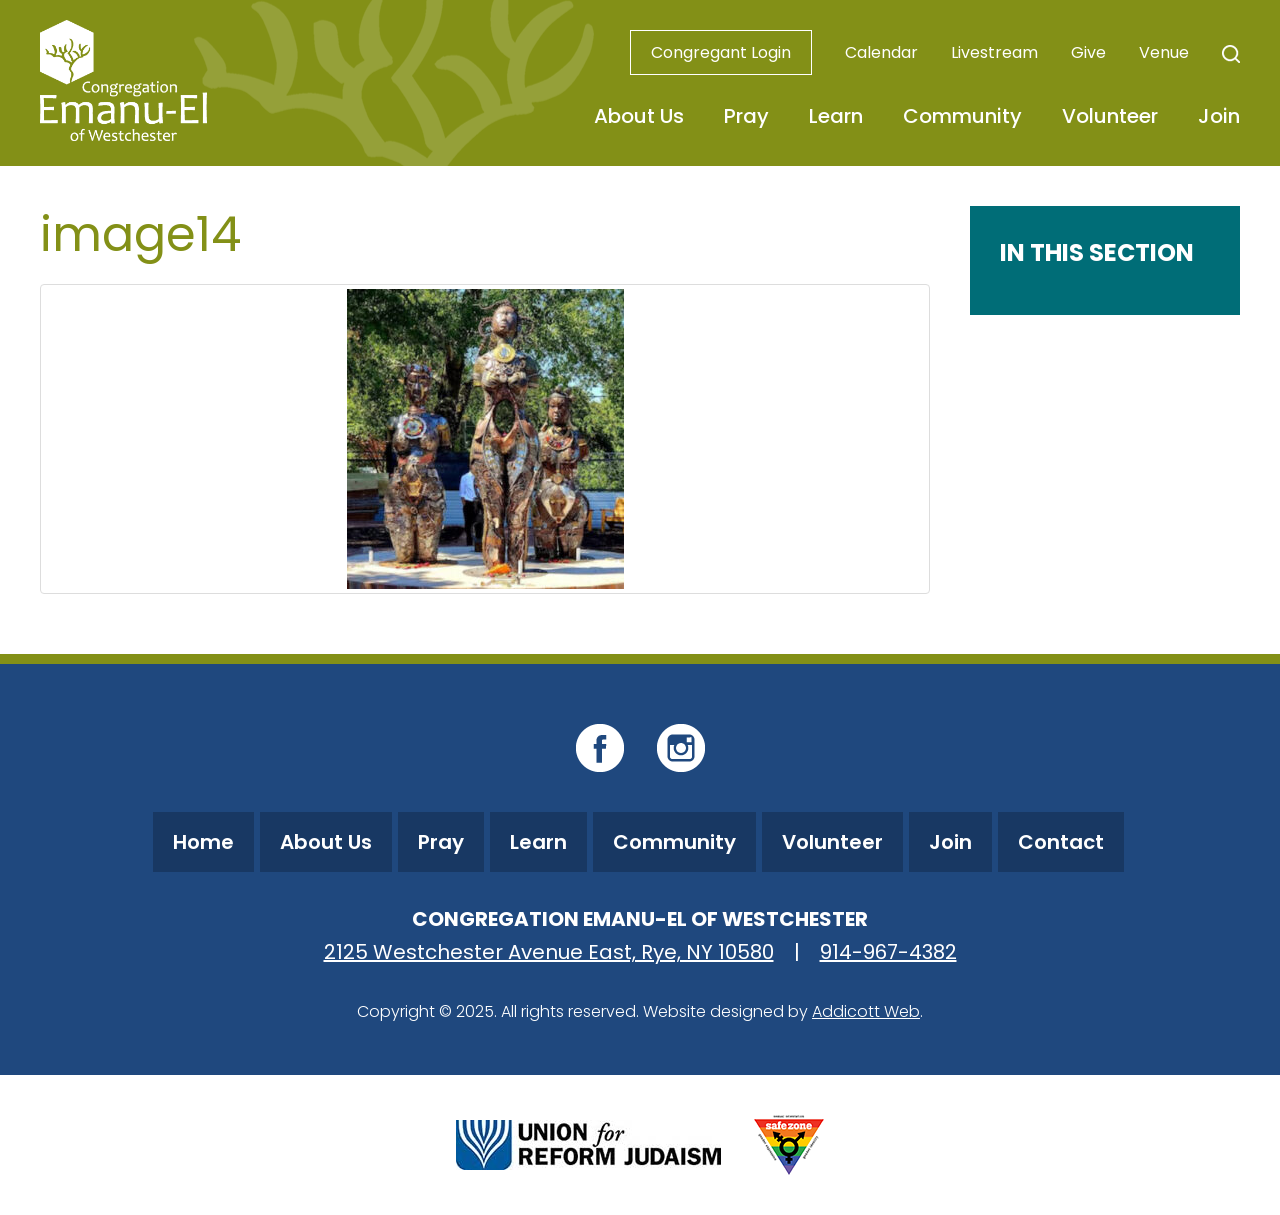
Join (1219, 116)
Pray (746, 116)
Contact (1061, 842)
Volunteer (1110, 116)
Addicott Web (866, 1011)
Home (203, 842)
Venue (1164, 52)
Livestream (994, 52)
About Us (639, 116)
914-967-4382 (888, 952)
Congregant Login (721, 52)
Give (1088, 52)
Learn (836, 116)
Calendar (881, 52)
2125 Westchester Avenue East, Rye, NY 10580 (549, 952)
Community (962, 116)
